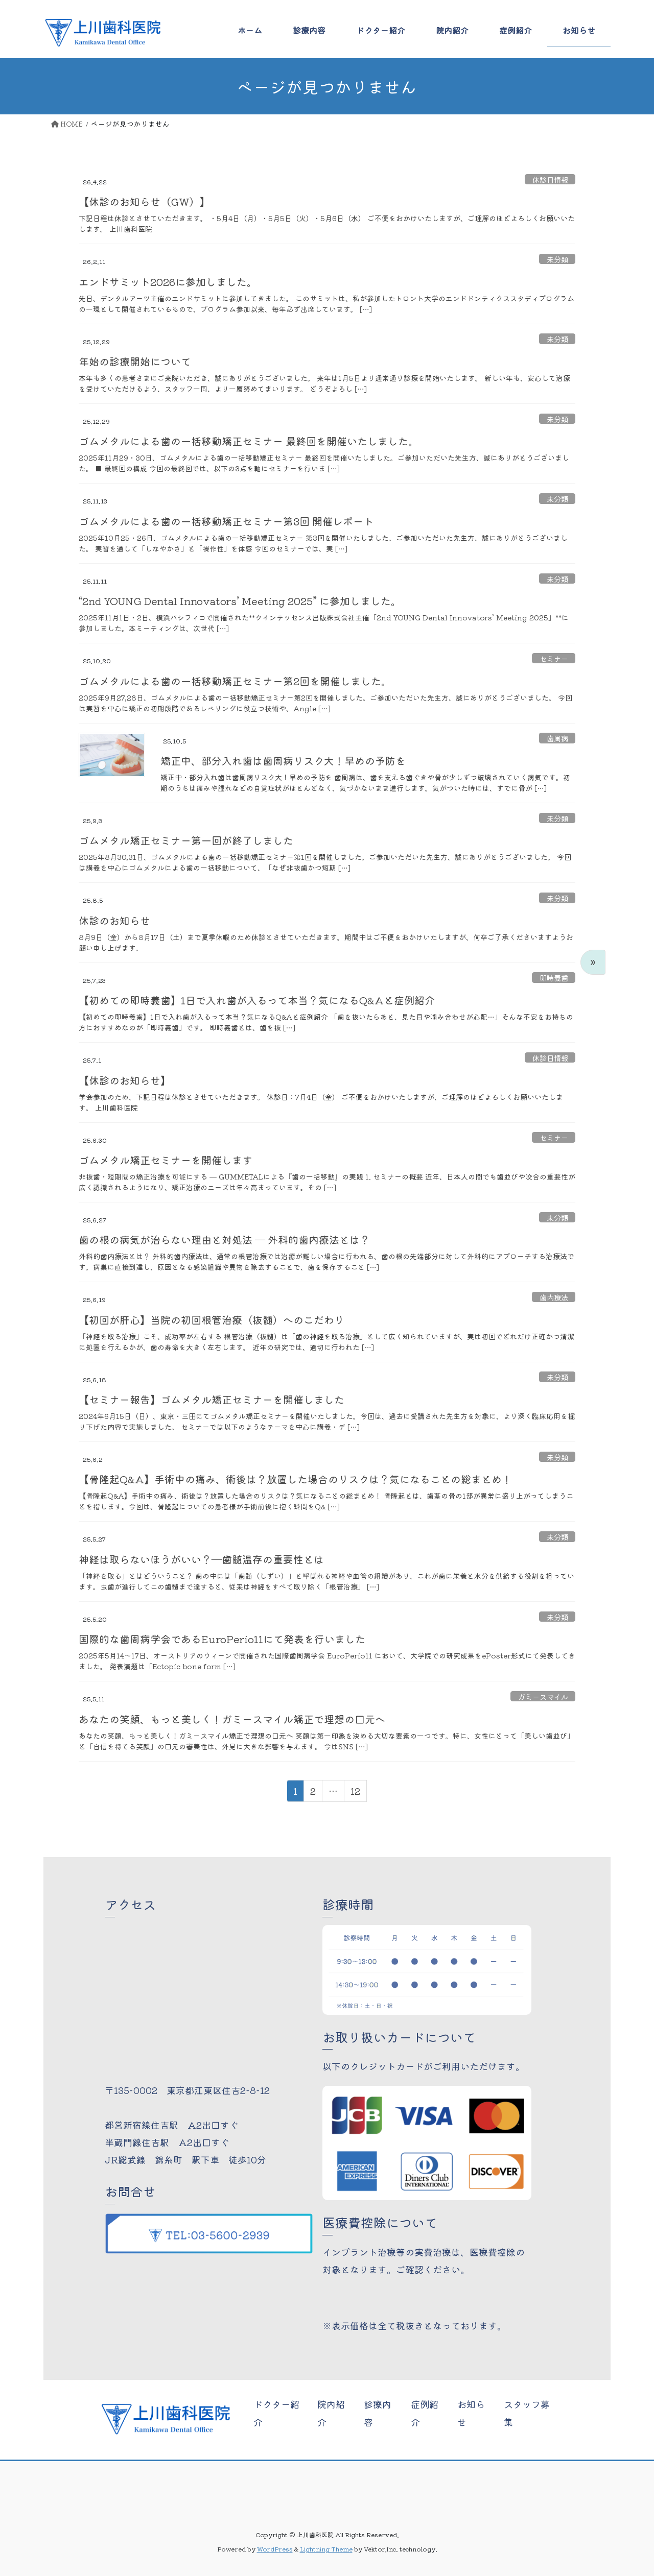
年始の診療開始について (135, 361)
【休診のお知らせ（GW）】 (144, 201)
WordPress (275, 2548)
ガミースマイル (543, 1696)
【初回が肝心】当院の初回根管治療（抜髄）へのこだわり (211, 1319)
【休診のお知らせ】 (125, 1080)
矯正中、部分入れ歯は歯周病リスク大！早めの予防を (283, 760)
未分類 (557, 259)
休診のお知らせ (114, 920)
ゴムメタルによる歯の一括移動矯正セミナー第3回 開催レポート (226, 521)
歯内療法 (554, 1297)
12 (355, 1792)
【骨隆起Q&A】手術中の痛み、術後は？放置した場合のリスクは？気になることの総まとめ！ (295, 1479)
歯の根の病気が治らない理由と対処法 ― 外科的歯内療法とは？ (224, 1239)
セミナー (554, 658)
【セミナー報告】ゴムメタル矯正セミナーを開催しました (211, 1399)
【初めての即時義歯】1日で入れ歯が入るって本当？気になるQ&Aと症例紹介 (257, 1000)
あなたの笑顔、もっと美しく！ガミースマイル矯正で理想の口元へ (232, 1719)
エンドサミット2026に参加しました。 (168, 281)
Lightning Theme (326, 2548)
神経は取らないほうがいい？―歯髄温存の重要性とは (201, 1559)
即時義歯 (554, 977)
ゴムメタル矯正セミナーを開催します (165, 1159)
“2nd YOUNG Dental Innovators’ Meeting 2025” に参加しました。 (240, 600)
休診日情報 (550, 179)
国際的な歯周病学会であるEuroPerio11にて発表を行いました (222, 1638)
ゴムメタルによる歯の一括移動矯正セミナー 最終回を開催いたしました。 (248, 441)
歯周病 (557, 738)
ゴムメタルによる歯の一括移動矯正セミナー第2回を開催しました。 (235, 680)
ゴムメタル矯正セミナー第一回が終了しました (186, 840)
